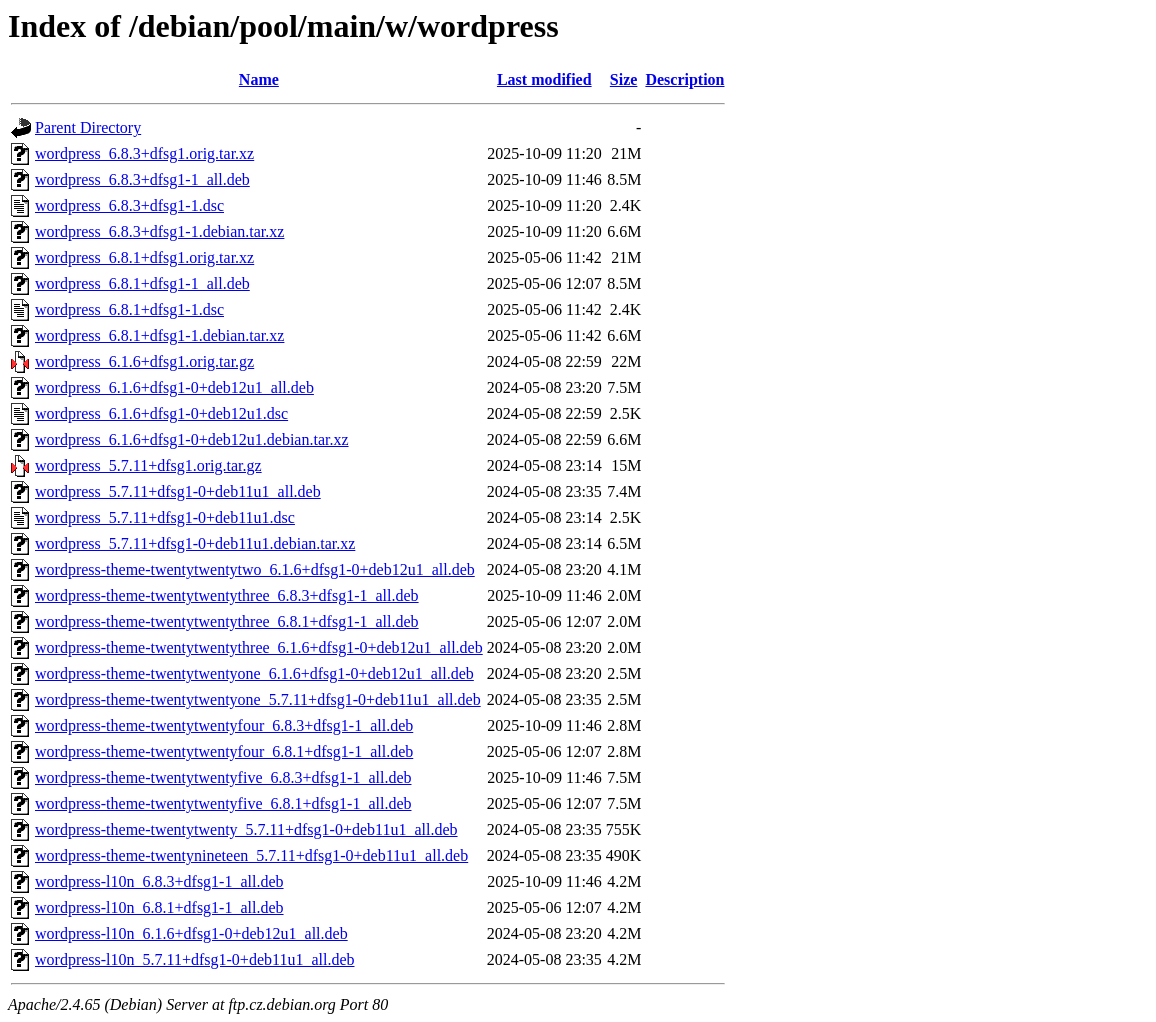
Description (684, 79)
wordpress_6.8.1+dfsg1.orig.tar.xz (144, 257)
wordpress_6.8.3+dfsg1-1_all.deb (142, 179)
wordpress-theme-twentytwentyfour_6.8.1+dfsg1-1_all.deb (224, 751)
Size (624, 79)
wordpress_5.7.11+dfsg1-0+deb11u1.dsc (165, 517)
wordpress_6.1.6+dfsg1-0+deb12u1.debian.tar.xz (192, 439)
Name (259, 79)
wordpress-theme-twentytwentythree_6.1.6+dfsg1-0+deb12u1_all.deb (259, 647)
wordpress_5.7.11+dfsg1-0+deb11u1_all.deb (178, 491)
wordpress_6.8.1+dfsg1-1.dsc (129, 309)
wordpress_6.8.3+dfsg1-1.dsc (129, 205)
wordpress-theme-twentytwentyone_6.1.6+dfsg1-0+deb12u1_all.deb (254, 673)
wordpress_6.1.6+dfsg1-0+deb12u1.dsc (161, 413)
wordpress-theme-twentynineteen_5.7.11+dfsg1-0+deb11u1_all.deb (251, 855)
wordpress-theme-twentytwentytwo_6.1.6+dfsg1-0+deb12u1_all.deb (255, 569)
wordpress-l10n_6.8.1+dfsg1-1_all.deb (159, 907)
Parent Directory (88, 127)
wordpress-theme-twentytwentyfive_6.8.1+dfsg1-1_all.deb (223, 803)
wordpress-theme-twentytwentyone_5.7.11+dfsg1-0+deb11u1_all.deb (258, 699)
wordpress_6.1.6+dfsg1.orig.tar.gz (144, 361)
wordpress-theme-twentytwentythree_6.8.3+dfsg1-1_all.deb (227, 595)
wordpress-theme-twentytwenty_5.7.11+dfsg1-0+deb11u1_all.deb (246, 829)
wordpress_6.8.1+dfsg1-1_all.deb (142, 283)
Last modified (544, 79)
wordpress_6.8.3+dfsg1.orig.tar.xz (144, 153)
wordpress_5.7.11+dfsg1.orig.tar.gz (148, 465)
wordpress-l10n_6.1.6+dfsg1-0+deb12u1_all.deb (191, 933)
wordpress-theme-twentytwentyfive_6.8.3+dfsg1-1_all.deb (223, 777)
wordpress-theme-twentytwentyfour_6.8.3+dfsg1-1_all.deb (224, 725)
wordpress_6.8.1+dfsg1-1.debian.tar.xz (159, 335)
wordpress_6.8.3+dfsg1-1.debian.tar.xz (159, 231)
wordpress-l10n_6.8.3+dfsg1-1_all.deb (159, 881)
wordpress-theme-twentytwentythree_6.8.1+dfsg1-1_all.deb (227, 621)
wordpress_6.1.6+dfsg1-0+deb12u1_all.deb (174, 387)
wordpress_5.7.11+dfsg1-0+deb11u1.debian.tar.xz (195, 543)
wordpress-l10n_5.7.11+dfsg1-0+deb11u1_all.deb (194, 959)
